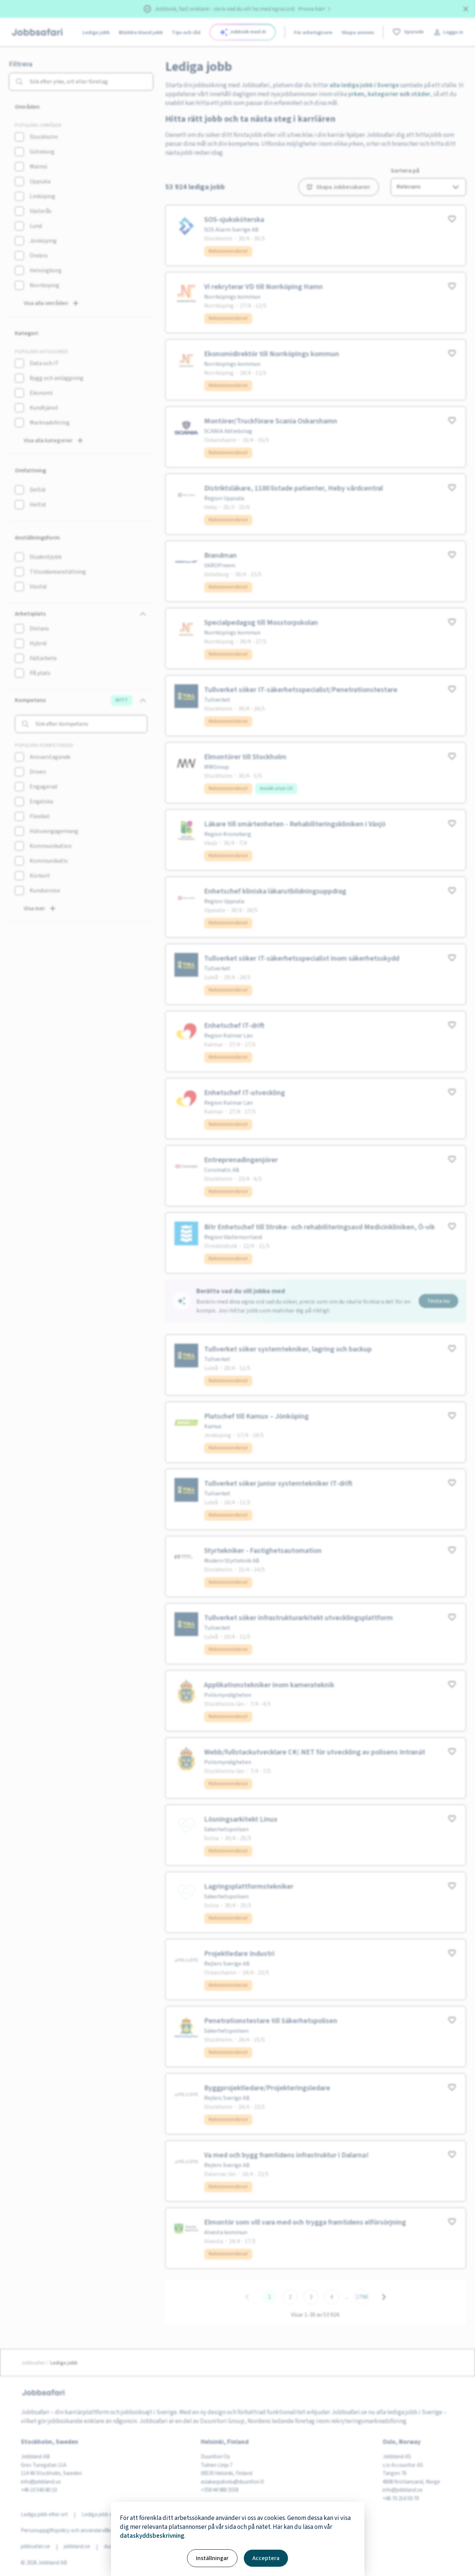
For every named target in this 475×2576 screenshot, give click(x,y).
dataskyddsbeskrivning (152, 2535)
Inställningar (212, 2558)
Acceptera (265, 2558)
